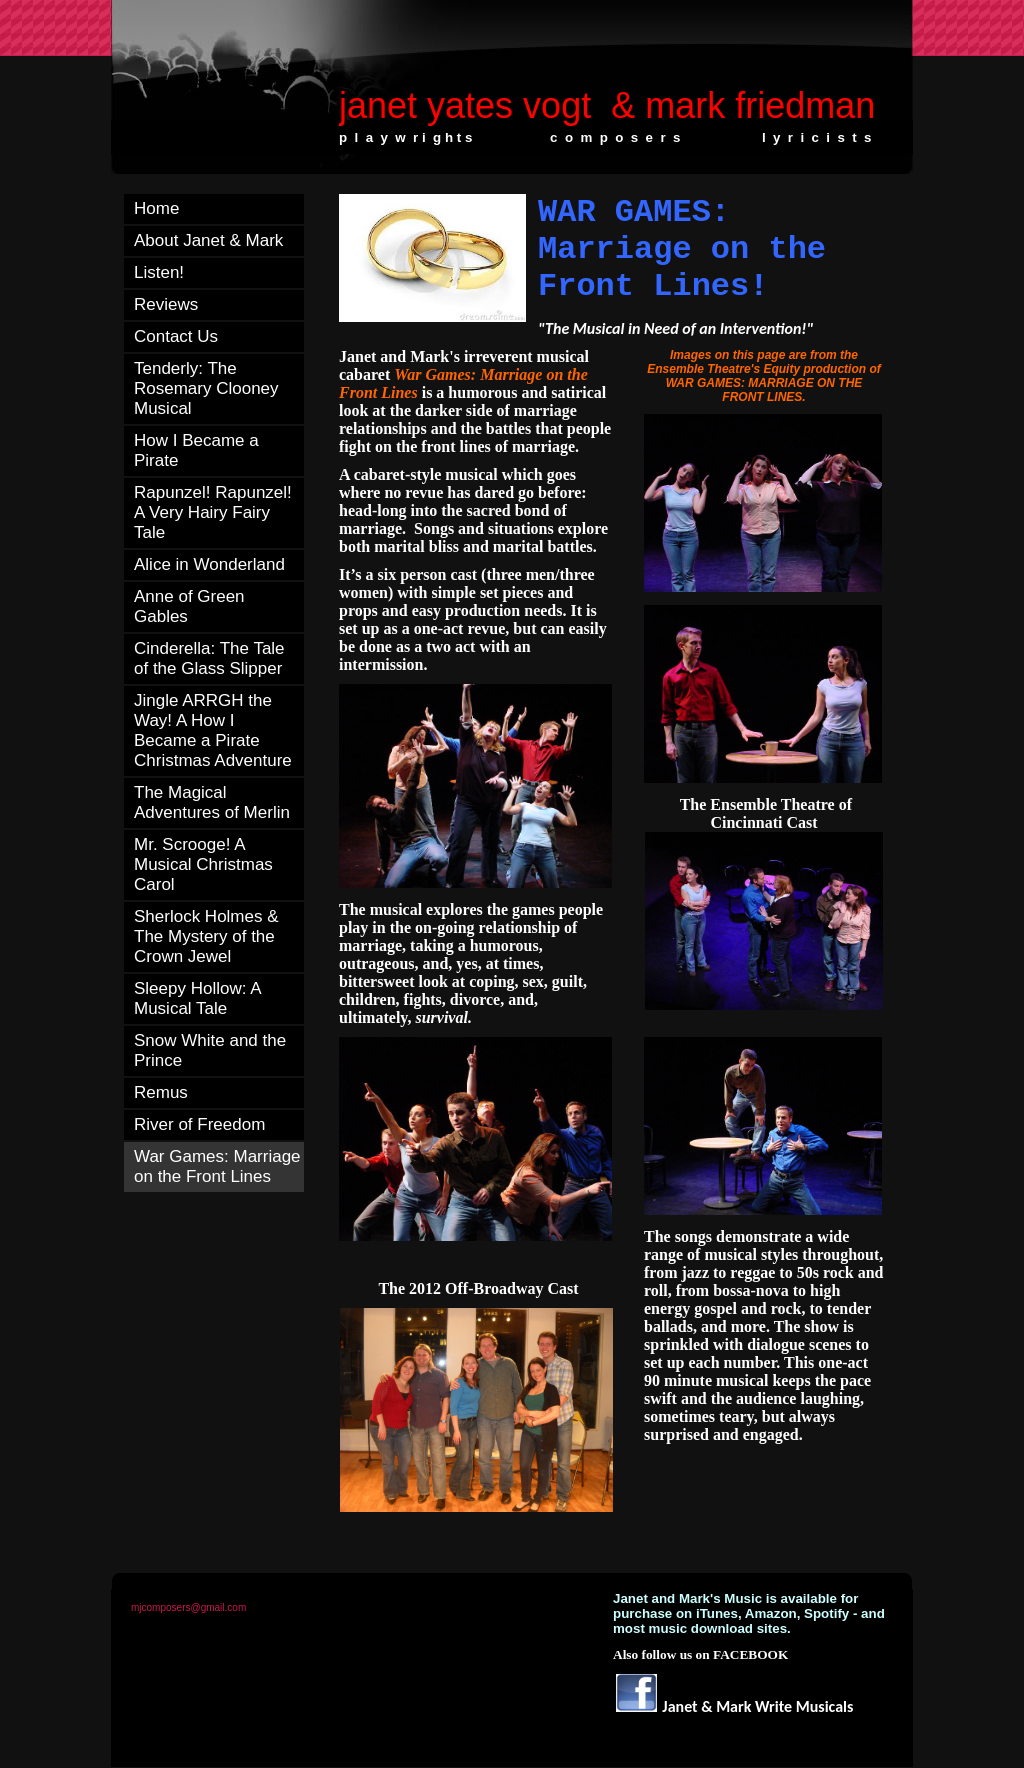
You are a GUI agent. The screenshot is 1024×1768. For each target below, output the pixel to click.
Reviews (166, 304)
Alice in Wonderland (209, 564)
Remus (161, 1092)
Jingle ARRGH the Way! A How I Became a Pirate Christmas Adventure (213, 730)
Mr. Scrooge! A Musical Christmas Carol (203, 864)
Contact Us (176, 336)
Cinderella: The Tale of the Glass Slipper (209, 658)
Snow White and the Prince (210, 1050)
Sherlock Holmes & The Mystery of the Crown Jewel (206, 936)
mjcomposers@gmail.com (188, 1607)
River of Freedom (199, 1124)
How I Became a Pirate (196, 450)
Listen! (159, 272)
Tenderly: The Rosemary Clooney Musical (206, 388)
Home (156, 208)
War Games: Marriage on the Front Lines (217, 1166)
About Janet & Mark (208, 240)
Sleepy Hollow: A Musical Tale (197, 998)
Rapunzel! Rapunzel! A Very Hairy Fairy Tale (213, 512)
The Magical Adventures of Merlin (212, 802)
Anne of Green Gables (189, 606)
